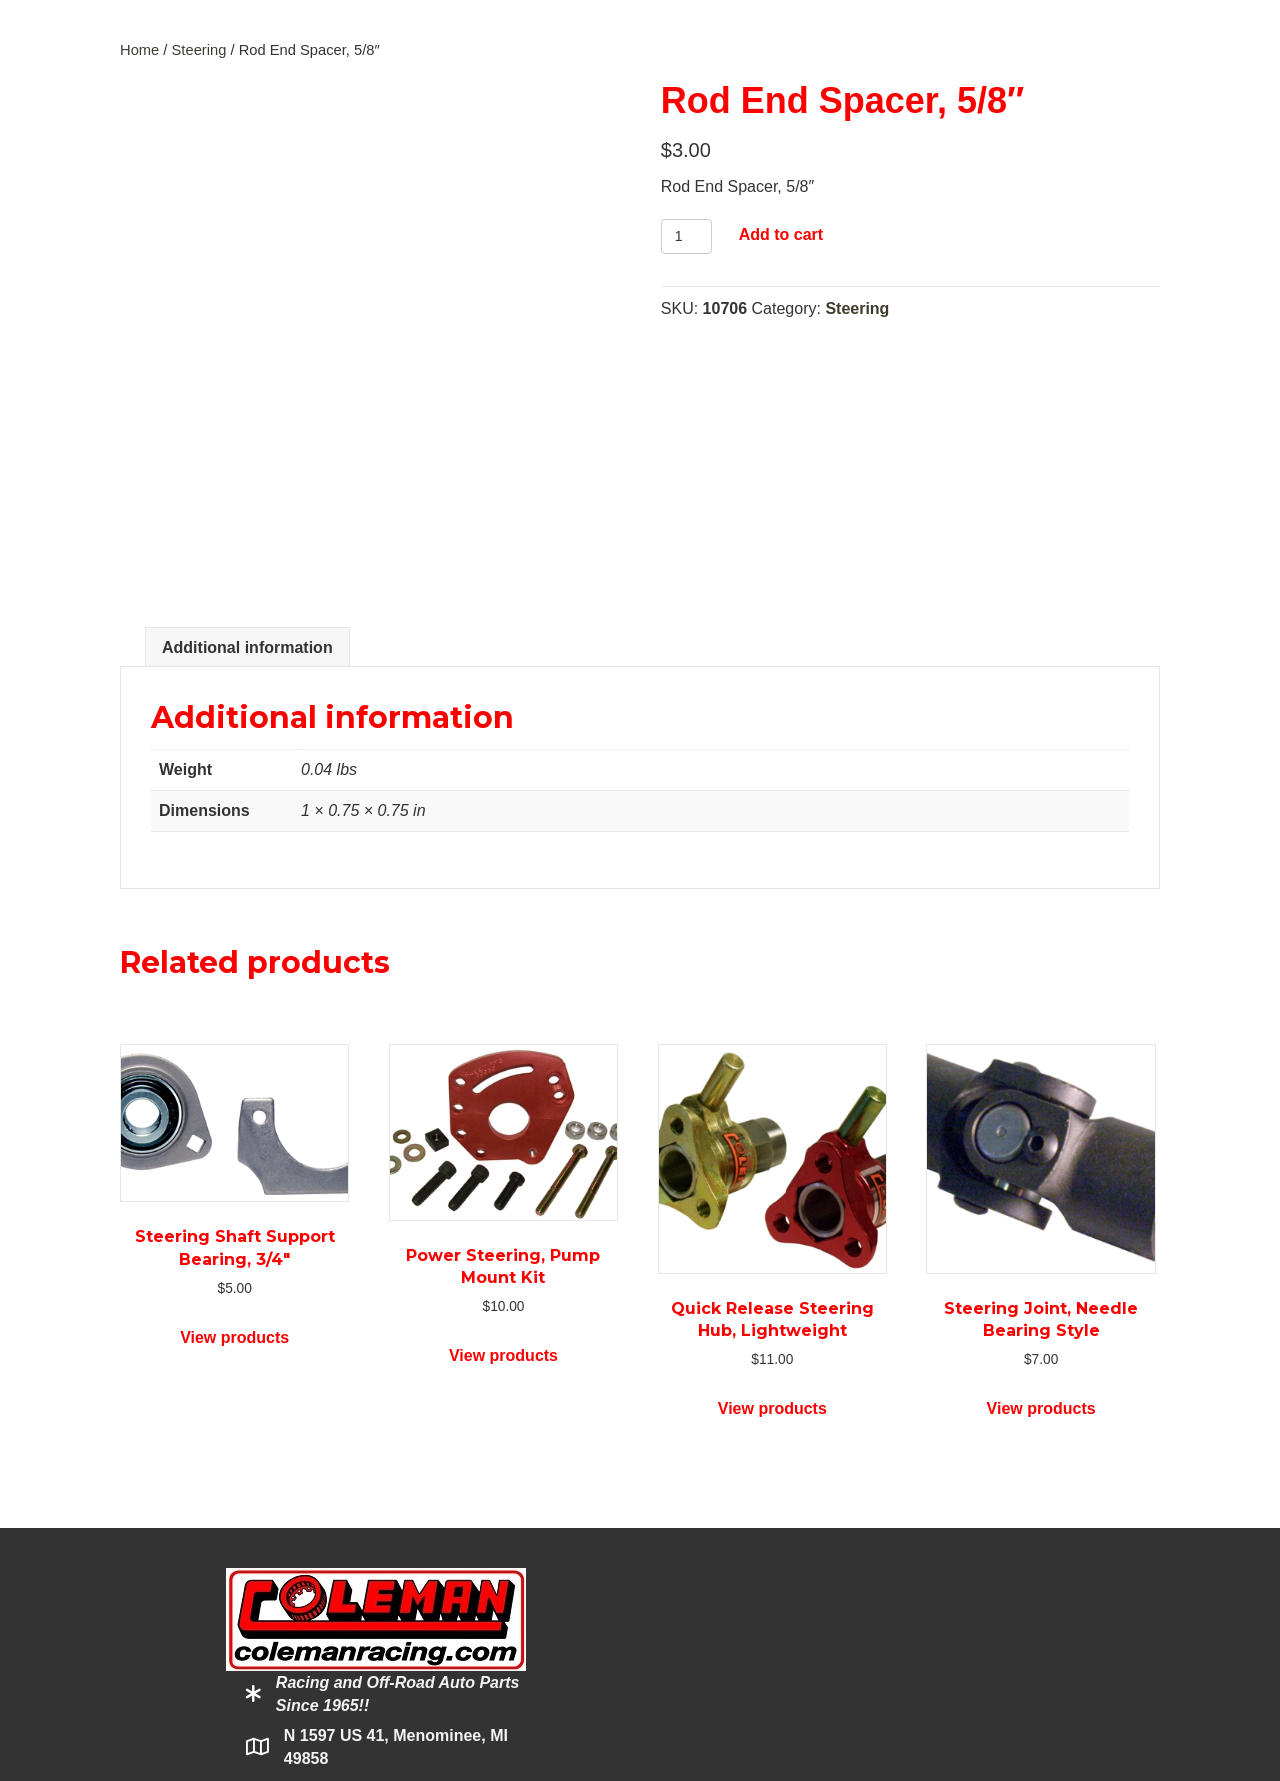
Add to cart (781, 234)
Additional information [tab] (247, 394)
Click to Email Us (346, 1581)
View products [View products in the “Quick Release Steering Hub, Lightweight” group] (772, 1155)
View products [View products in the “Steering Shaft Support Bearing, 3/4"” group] (234, 1083)
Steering (199, 50)
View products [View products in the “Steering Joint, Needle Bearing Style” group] (1041, 1155)
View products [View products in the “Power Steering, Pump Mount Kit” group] (503, 1102)
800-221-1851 (343, 1540)
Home (139, 50)
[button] (271, 1650)
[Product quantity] (686, 236)
